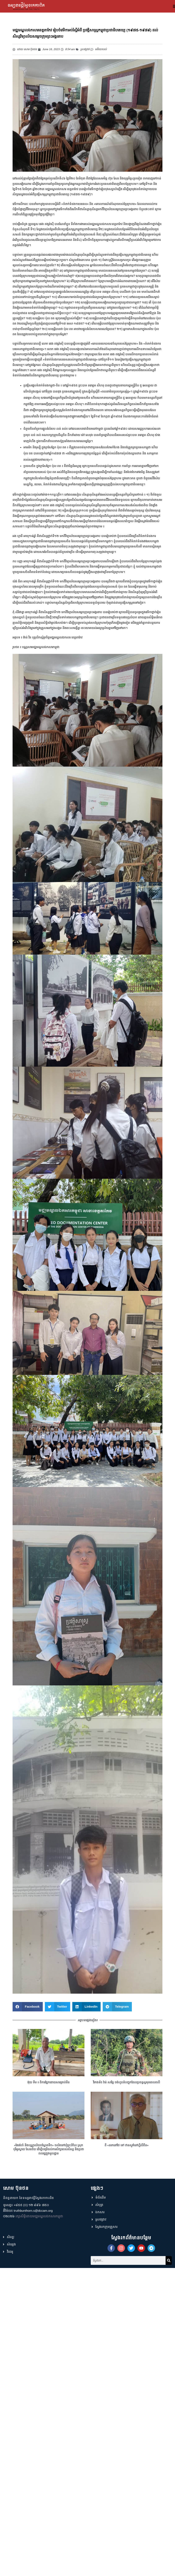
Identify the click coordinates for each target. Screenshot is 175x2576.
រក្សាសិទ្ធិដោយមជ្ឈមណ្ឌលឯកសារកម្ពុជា (39, 2295)
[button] (28, 2086)
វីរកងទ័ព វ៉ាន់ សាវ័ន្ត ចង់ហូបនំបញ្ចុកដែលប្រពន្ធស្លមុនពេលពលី (126, 2161)
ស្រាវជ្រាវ (84, 49)
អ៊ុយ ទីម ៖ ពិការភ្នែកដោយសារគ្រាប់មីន (48, 2161)
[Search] (169, 2338)
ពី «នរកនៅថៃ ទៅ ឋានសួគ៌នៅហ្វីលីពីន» (127, 2224)
